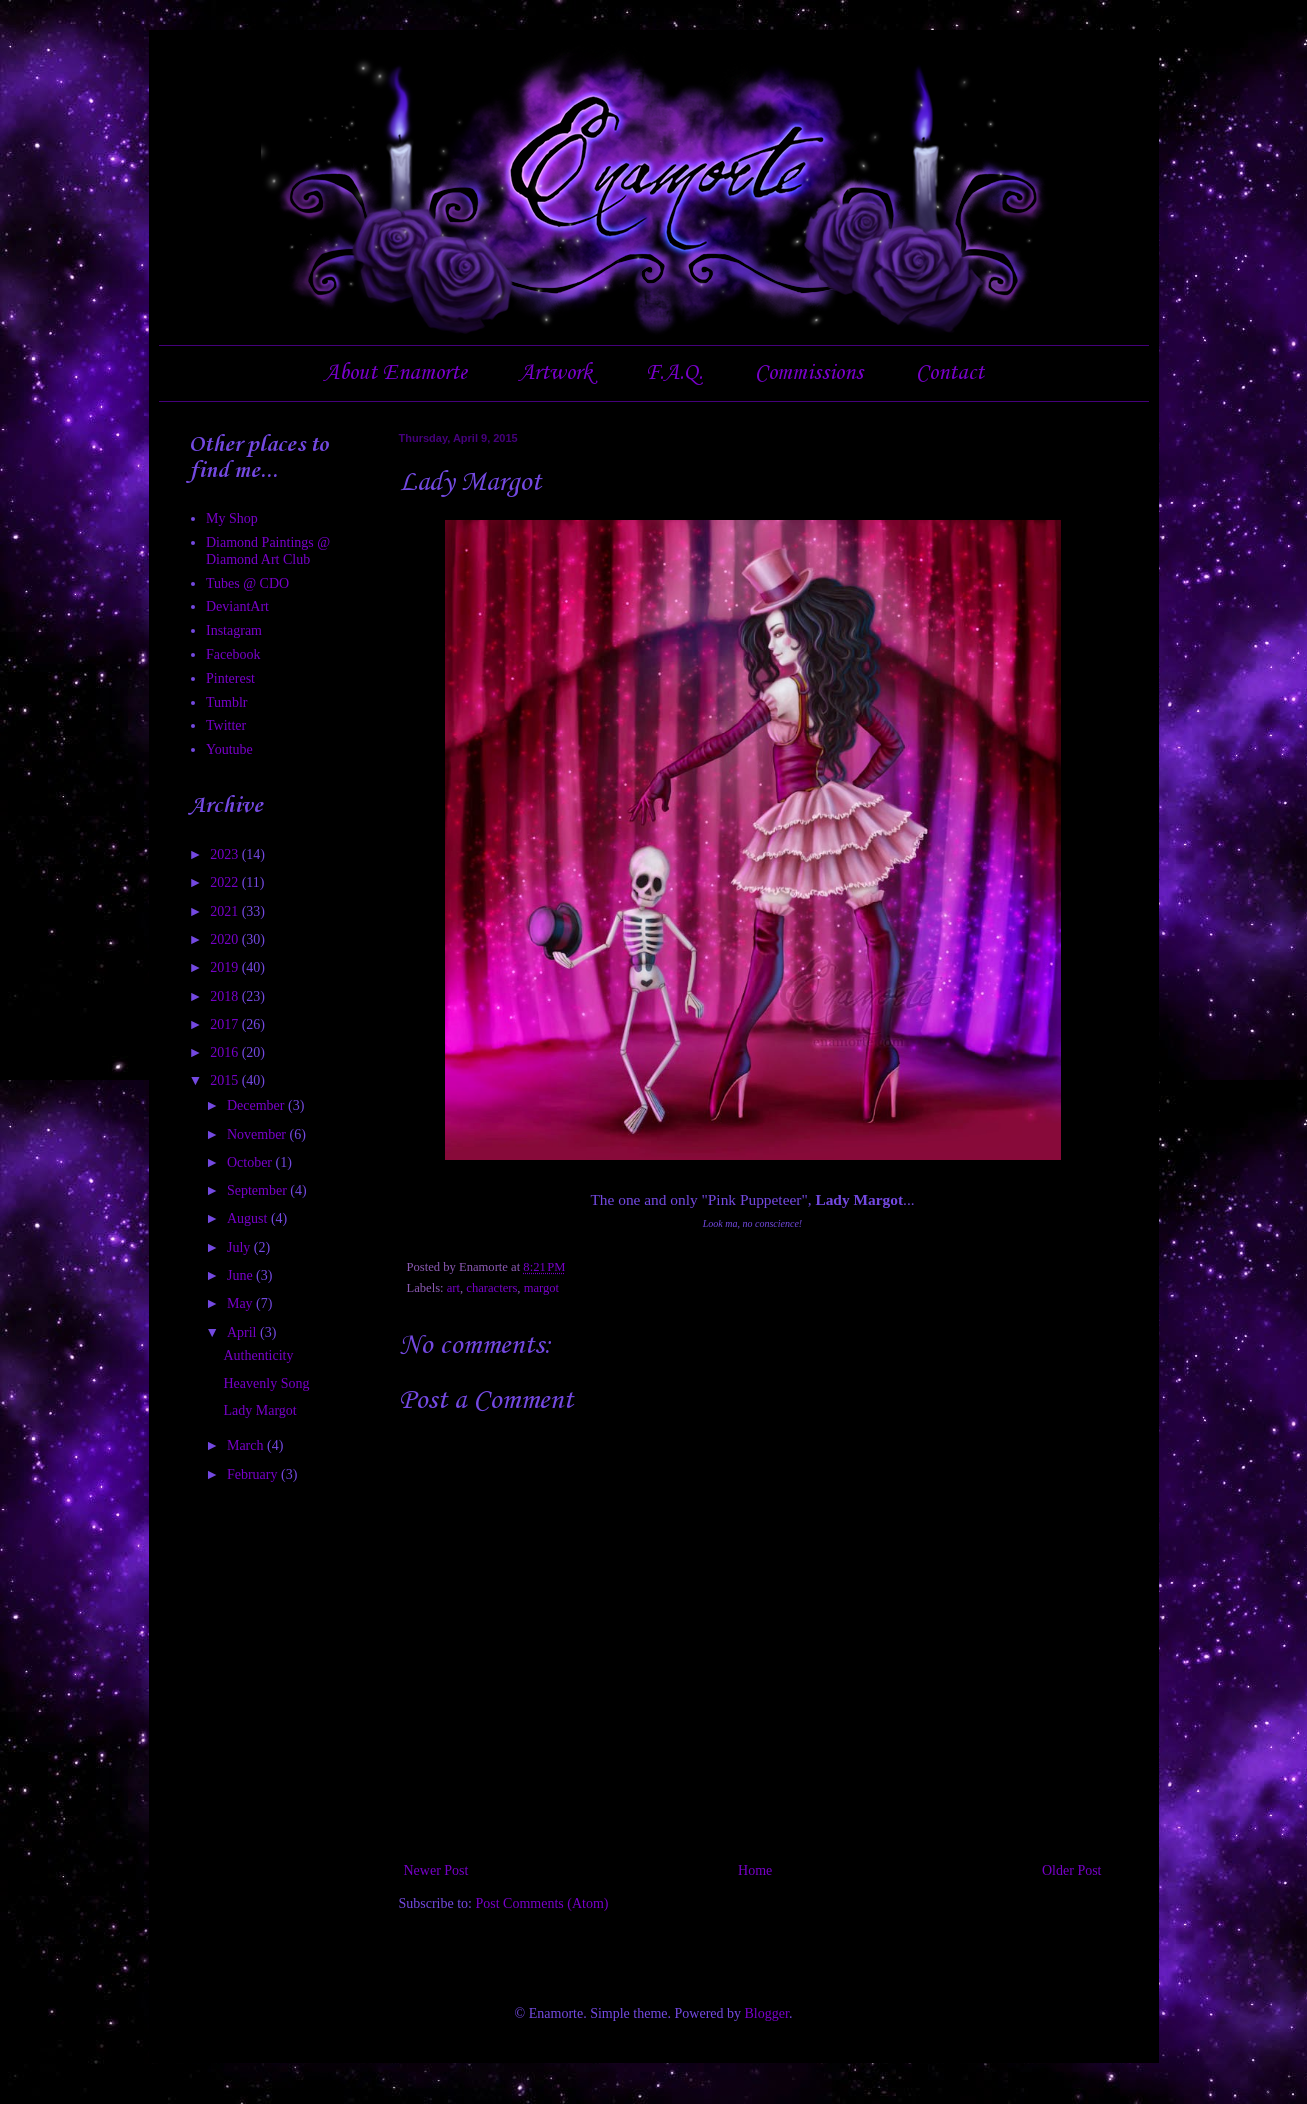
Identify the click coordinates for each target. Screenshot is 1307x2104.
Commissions (809, 373)
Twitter (226, 725)
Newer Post (436, 1870)
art (453, 1288)
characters (491, 1288)
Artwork (555, 373)
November (258, 1134)
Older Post (1072, 1870)
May (241, 1303)
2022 (226, 882)
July (240, 1247)
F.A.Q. (674, 373)
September (258, 1190)
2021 (226, 911)
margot (541, 1288)
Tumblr (227, 702)
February (254, 1474)
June (241, 1275)
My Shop (232, 518)
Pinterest (230, 678)
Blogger (767, 2013)
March (247, 1445)
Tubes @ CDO (247, 583)
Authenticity (258, 1355)
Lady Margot (259, 1410)
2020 (226, 939)
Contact (950, 373)
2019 (226, 967)
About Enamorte (395, 373)
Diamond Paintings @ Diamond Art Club (268, 551)
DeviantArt (237, 606)
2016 (226, 1052)
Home (755, 1870)
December (257, 1105)
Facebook (233, 654)
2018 (226, 996)
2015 (226, 1080)
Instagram (234, 630)
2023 (226, 854)
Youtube (229, 749)
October (251, 1162)
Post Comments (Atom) (542, 1903)
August (249, 1218)
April (243, 1332)
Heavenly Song (266, 1383)
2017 (226, 1024)
